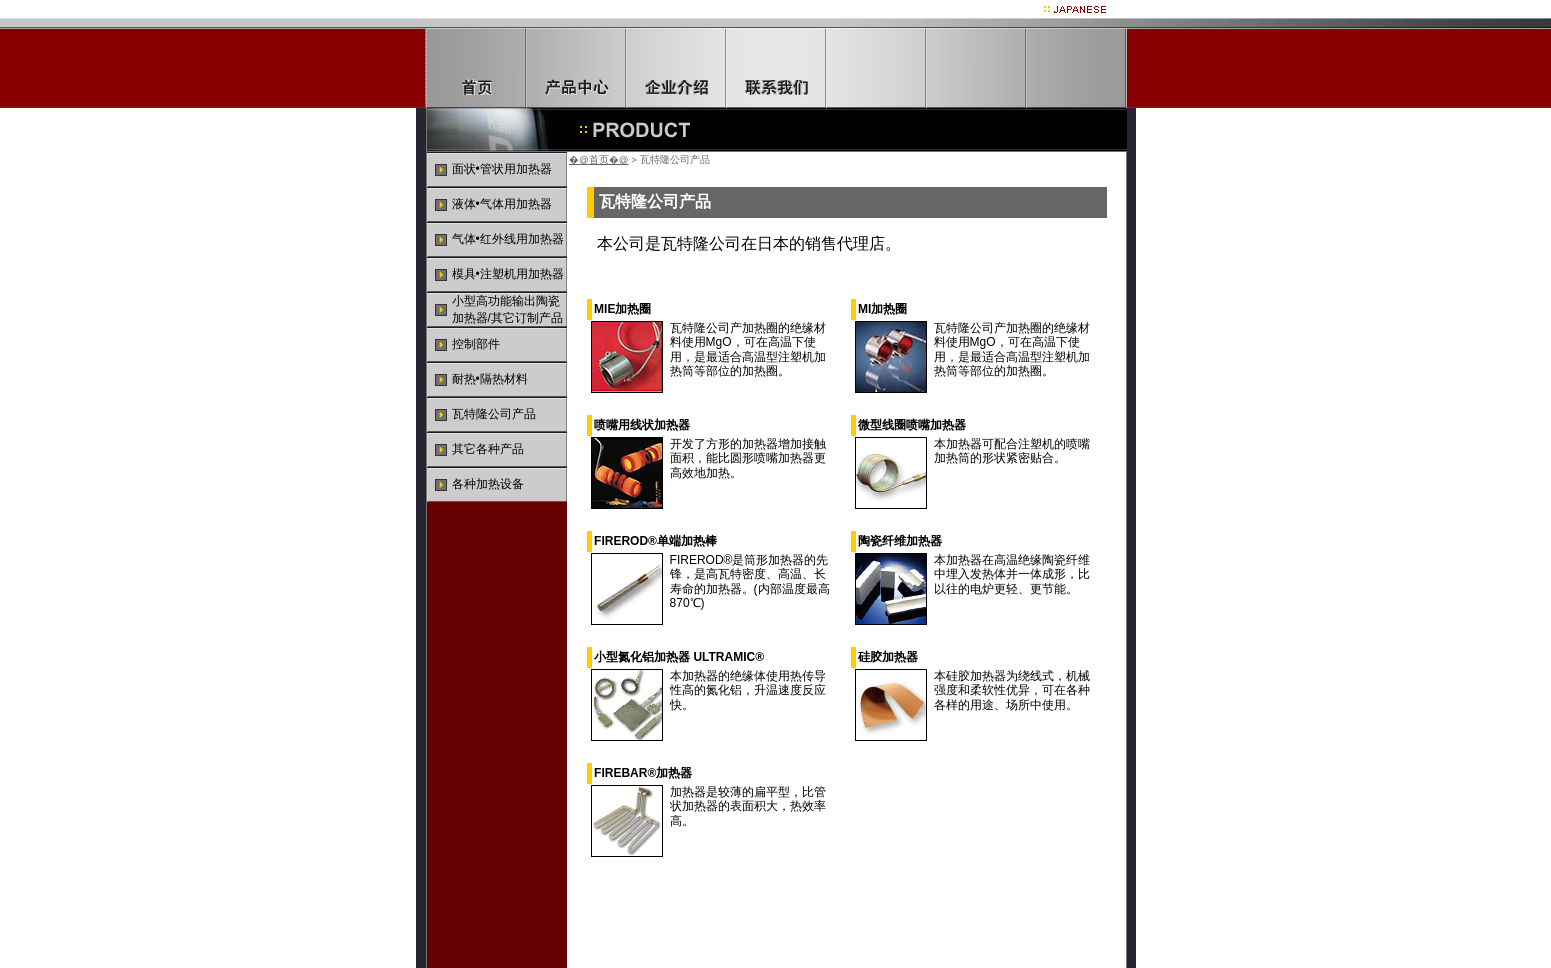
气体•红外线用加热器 (508, 239)
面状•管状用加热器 (502, 169)
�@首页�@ (598, 159)
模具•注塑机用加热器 (508, 274)
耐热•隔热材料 (490, 379)
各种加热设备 (488, 484)
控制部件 (476, 344)
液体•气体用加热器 (502, 204)
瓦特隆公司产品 (494, 414)
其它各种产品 (488, 449)
